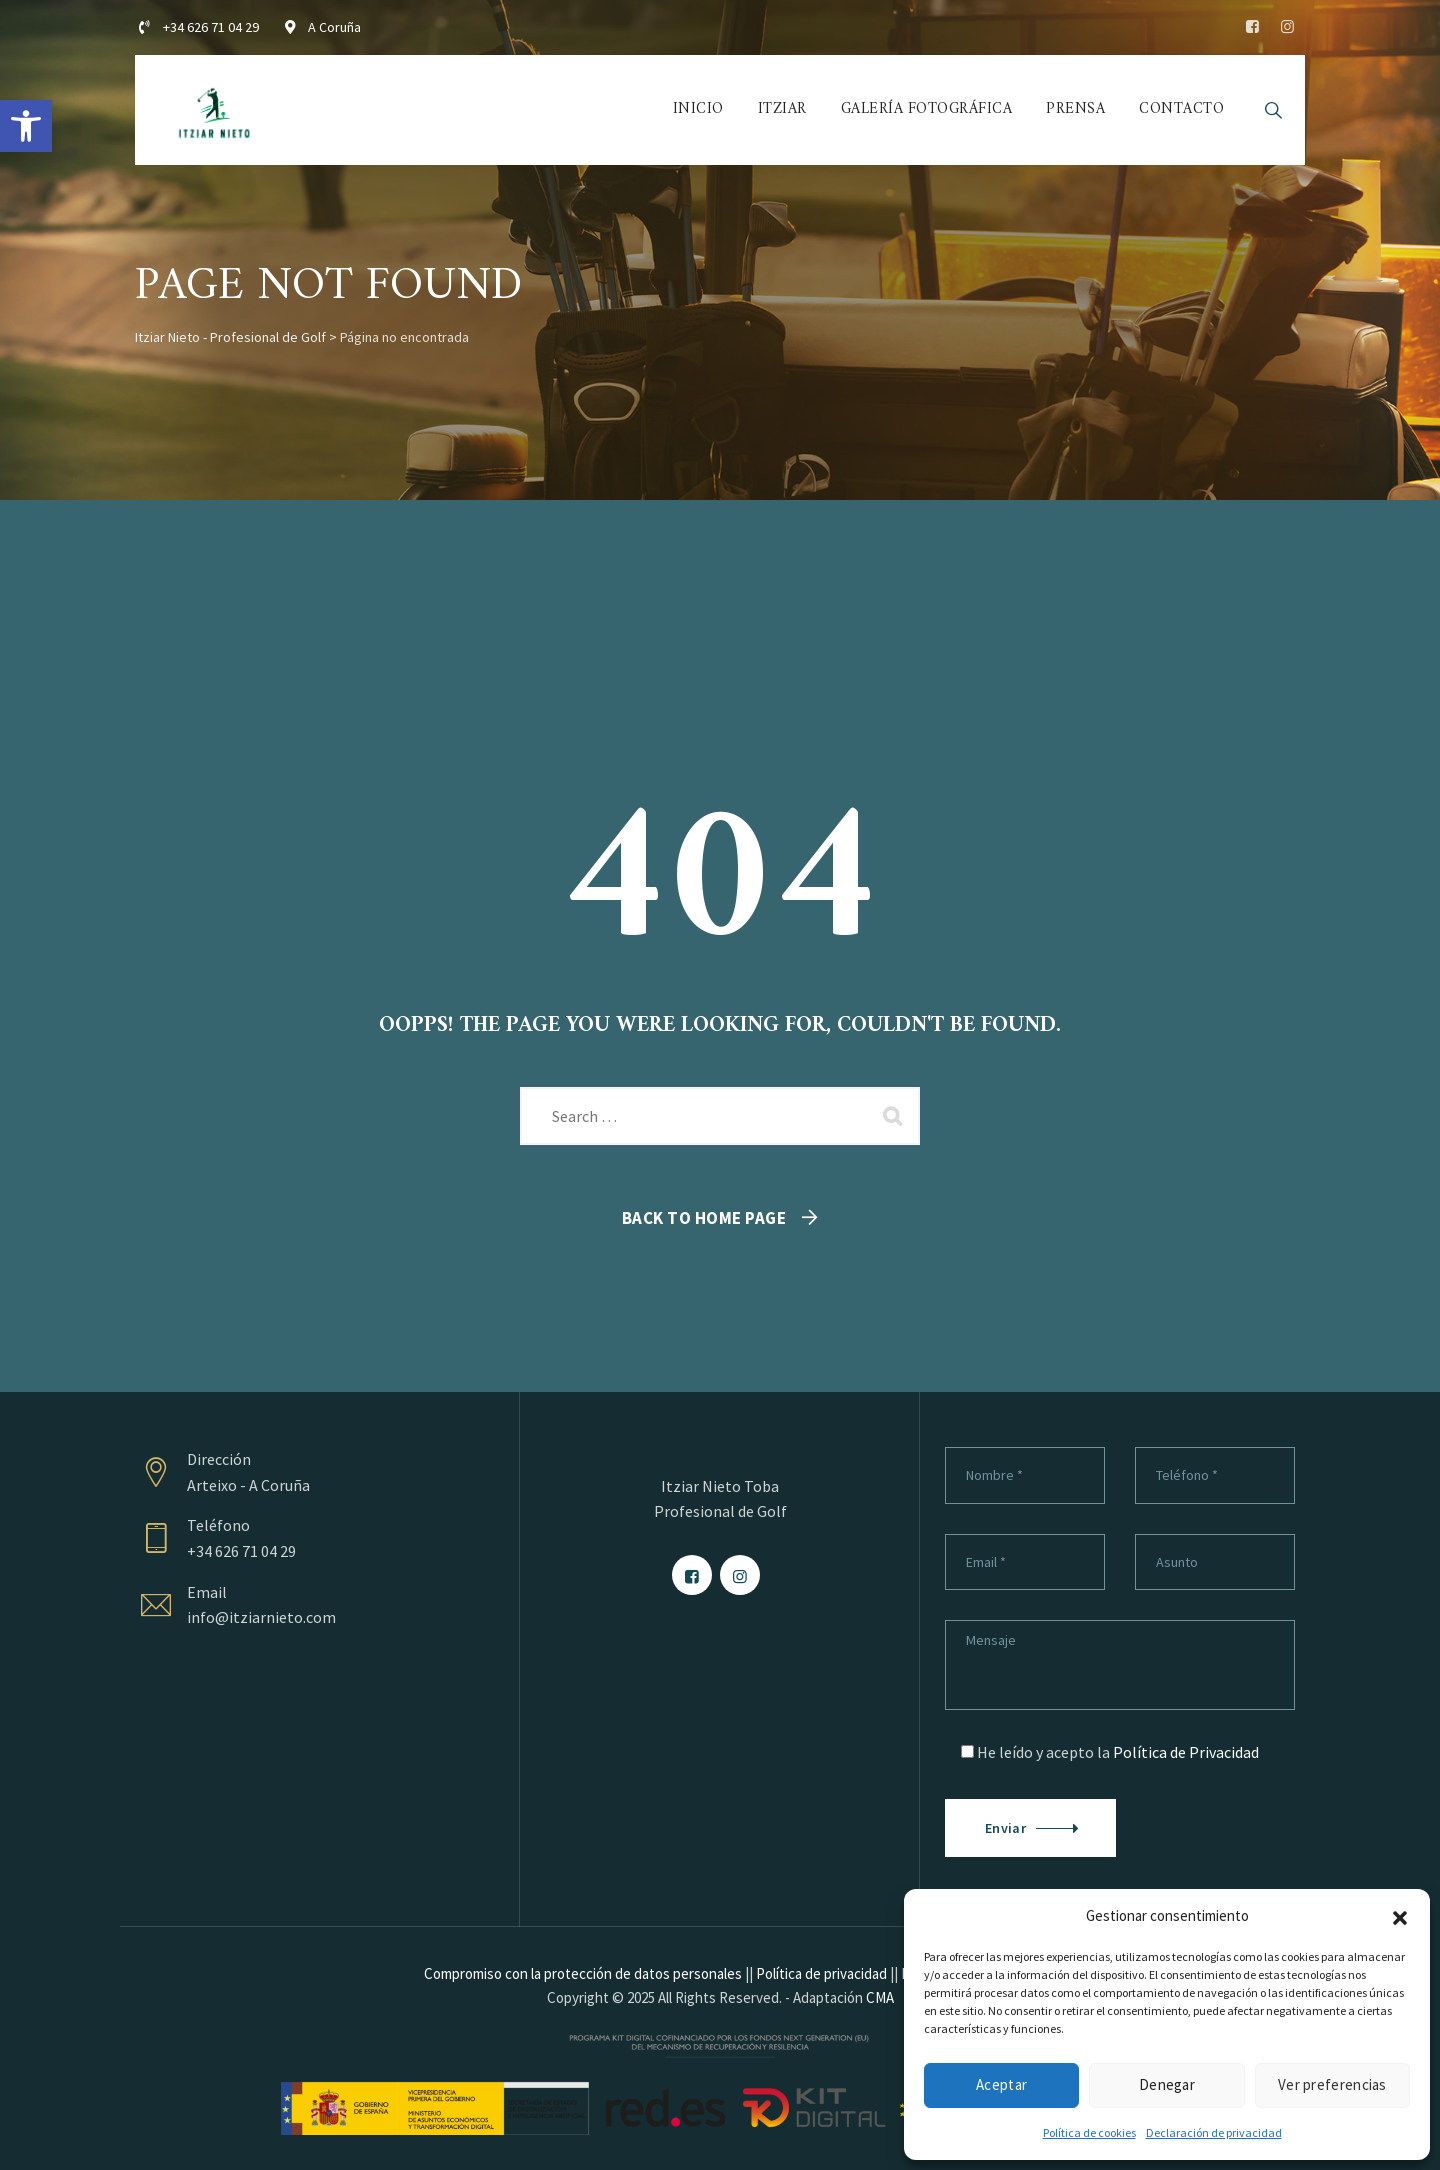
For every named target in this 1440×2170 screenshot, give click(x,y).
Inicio (698, 109)
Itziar (782, 109)
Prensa (1075, 109)
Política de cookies (1089, 2132)
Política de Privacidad (1186, 1752)
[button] (26, 126)
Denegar (1167, 2084)
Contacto (1181, 109)
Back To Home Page (704, 1218)
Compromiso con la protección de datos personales (583, 1973)
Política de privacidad (821, 1973)
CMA (880, 1997)
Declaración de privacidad (1214, 2132)
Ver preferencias (1332, 2084)
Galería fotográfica (927, 109)
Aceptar (1001, 2084)
